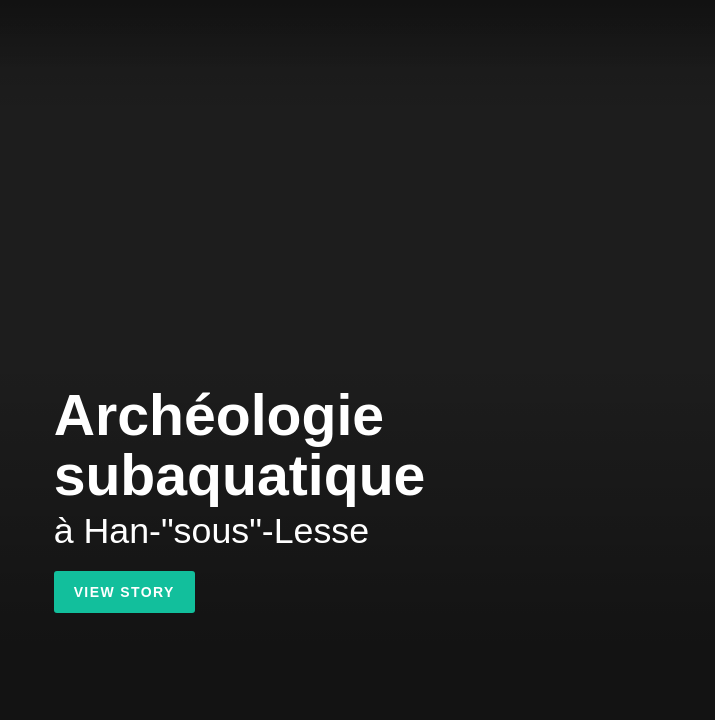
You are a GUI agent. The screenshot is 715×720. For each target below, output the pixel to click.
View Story (124, 592)
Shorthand (33, 33)
